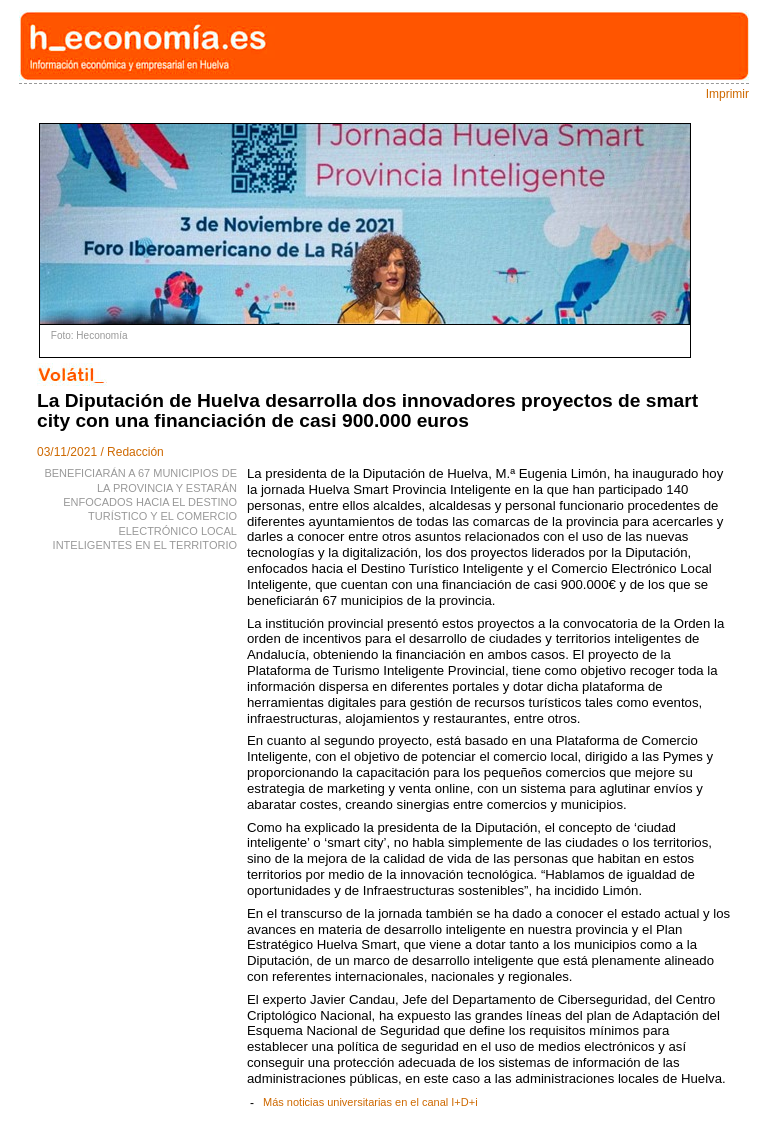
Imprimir (727, 94)
